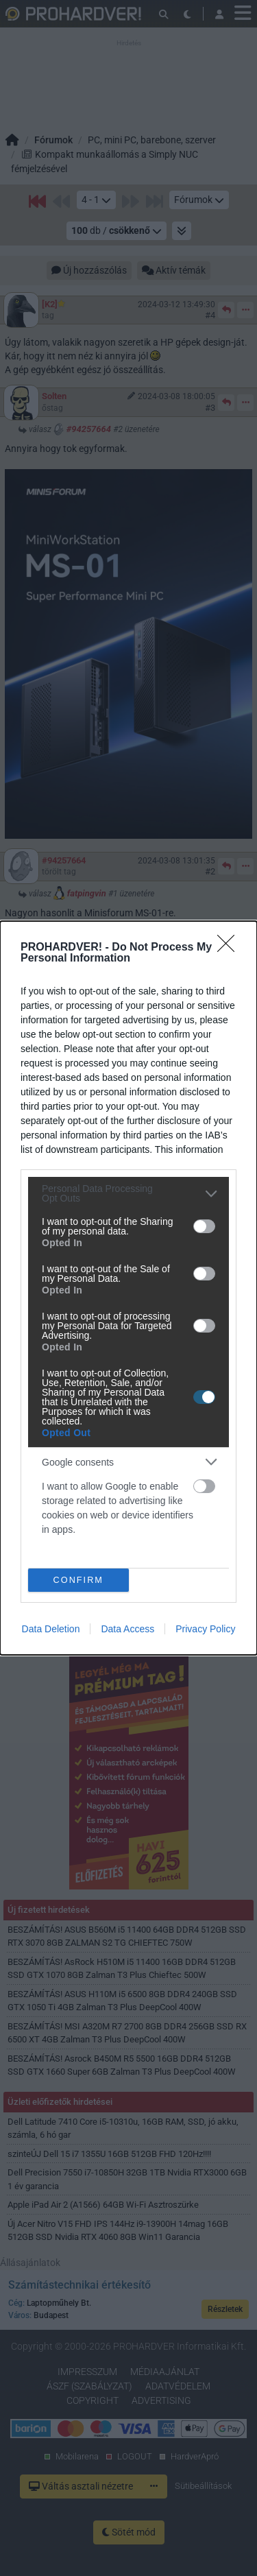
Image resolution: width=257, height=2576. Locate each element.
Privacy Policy (205, 1628)
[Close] (230, 948)
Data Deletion (51, 1628)
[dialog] (128, 1288)
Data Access (127, 1628)
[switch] (204, 1226)
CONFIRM (78, 1580)
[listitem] (128, 1193)
